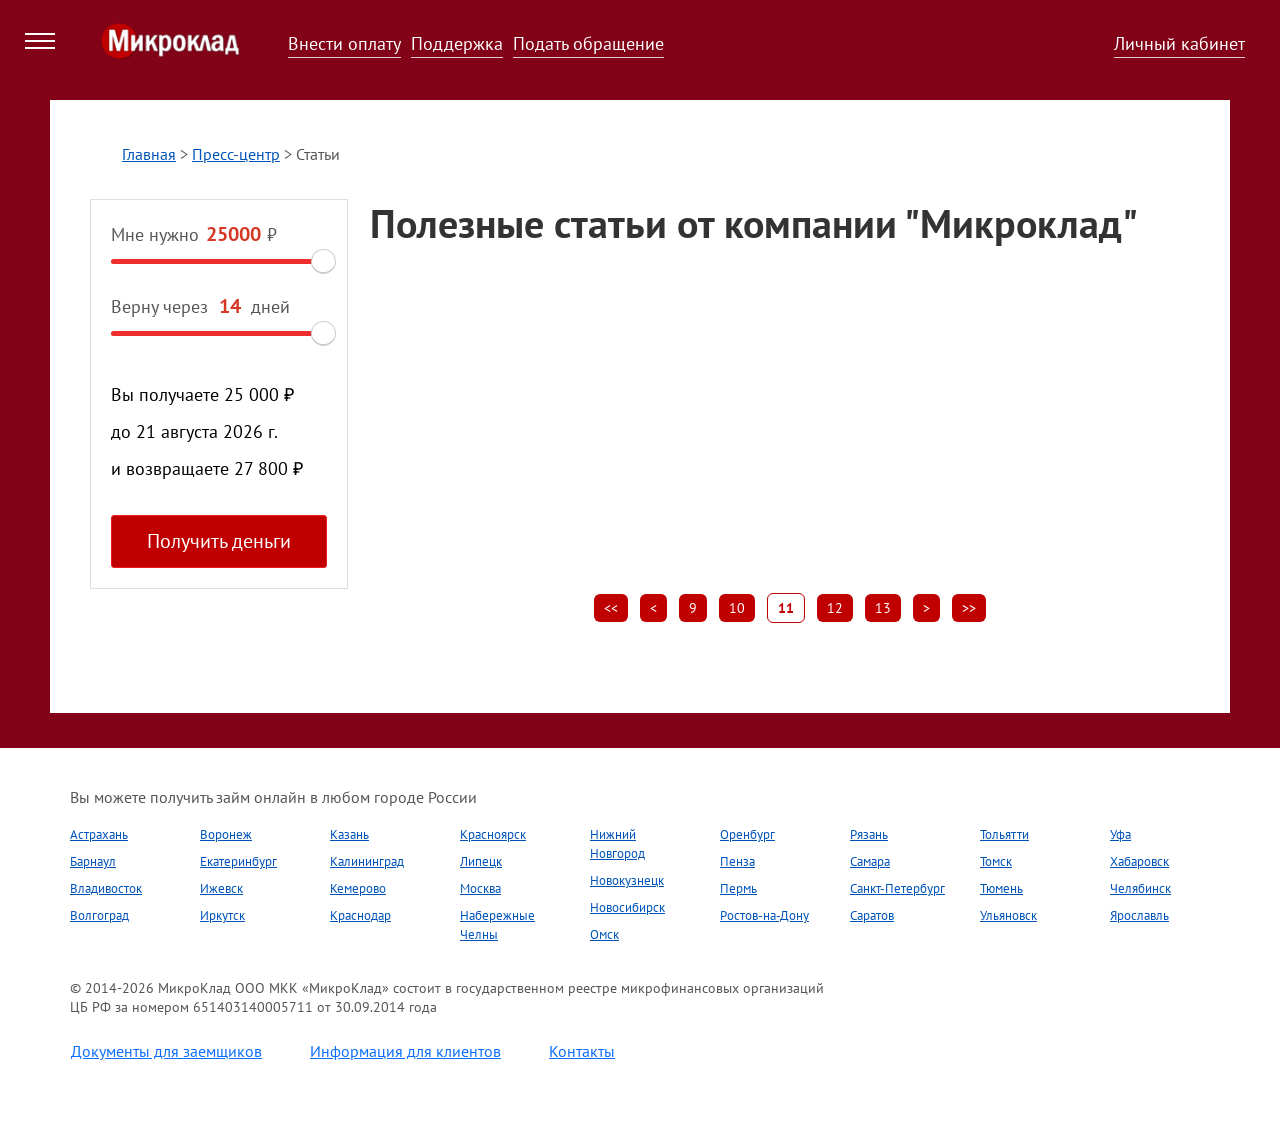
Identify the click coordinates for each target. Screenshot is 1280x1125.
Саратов (872, 915)
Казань (349, 834)
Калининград (367, 861)
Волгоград (99, 915)
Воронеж (226, 834)
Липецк (481, 861)
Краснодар (360, 915)
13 (883, 608)
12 (835, 608)
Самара (870, 861)
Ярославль (1139, 915)
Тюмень (1001, 888)
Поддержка (457, 43)
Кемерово (358, 888)
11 (786, 608)
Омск (604, 934)
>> (969, 608)
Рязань (869, 834)
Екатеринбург (238, 861)
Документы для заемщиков (166, 1051)
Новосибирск (627, 907)
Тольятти (1004, 834)
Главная (149, 154)
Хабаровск (1139, 861)
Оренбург (747, 834)
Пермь (738, 888)
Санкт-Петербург (897, 888)
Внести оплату (344, 43)
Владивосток (106, 888)
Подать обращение (588, 43)
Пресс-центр (236, 154)
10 (737, 608)
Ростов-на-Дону (764, 915)
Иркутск (222, 915)
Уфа (1120, 834)
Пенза (737, 861)
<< (611, 608)
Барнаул (93, 861)
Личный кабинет (1179, 43)
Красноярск (493, 834)
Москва (480, 888)
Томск (996, 861)
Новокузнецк (627, 880)
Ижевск (221, 888)
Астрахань (99, 834)
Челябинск (1140, 888)
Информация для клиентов (405, 1051)
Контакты (582, 1051)
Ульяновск (1008, 915)
